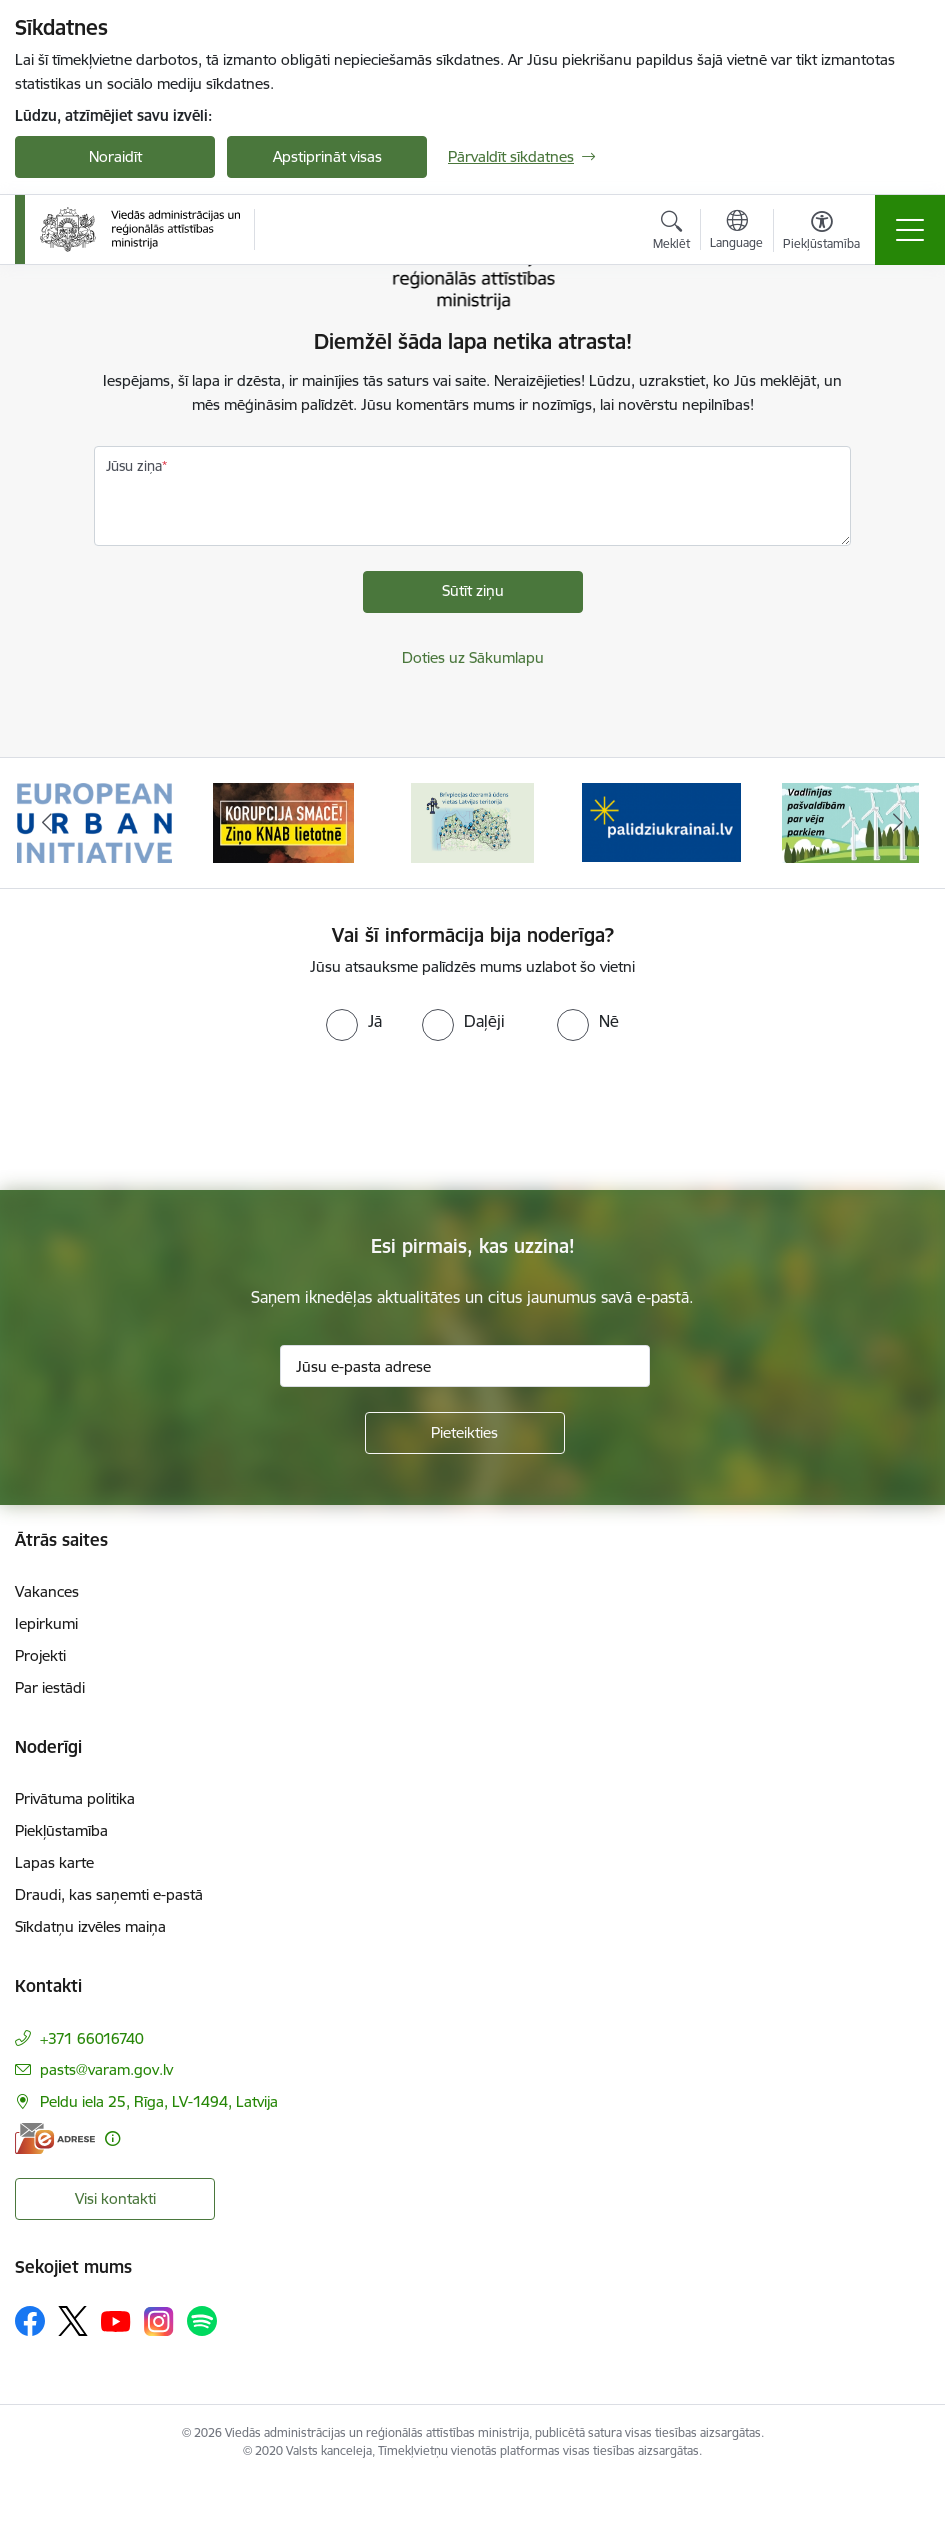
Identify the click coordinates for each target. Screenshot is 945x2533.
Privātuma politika (75, 1798)
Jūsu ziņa (134, 466)
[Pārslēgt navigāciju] (910, 230)
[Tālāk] (898, 823)
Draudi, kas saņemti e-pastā (109, 1894)
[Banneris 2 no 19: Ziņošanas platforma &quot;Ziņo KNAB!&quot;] (284, 821)
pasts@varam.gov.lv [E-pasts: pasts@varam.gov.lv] (106, 2069)
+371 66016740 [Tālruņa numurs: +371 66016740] (92, 2038)
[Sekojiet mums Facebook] (30, 2321)
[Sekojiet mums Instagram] (159, 2321)
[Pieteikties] (465, 1433)
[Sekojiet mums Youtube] (116, 2320)
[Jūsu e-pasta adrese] (465, 1366)
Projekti (40, 1655)
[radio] (354, 1021)
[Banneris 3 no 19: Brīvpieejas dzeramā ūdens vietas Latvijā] (472, 821)
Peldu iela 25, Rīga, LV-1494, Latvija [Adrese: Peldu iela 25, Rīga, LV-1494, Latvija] (159, 2101)
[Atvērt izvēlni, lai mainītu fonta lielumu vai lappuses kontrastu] (821, 233)
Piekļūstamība (61, 1830)
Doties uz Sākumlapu (473, 657)
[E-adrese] (55, 2138)
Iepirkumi (46, 1623)
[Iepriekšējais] (47, 823)
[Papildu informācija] (112, 2138)
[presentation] (167, 1116)
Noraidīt (115, 156)
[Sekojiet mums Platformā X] (73, 2321)
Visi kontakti (115, 2198)
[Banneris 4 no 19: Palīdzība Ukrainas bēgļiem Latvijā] (661, 821)
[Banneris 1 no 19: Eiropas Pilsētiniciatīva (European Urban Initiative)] (95, 821)
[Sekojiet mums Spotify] (202, 2321)
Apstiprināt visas (327, 156)
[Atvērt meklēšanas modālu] (671, 233)
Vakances (47, 1591)
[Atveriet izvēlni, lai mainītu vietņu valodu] (736, 232)
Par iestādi (50, 1687)
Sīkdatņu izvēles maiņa (90, 1926)
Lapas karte (54, 1862)
